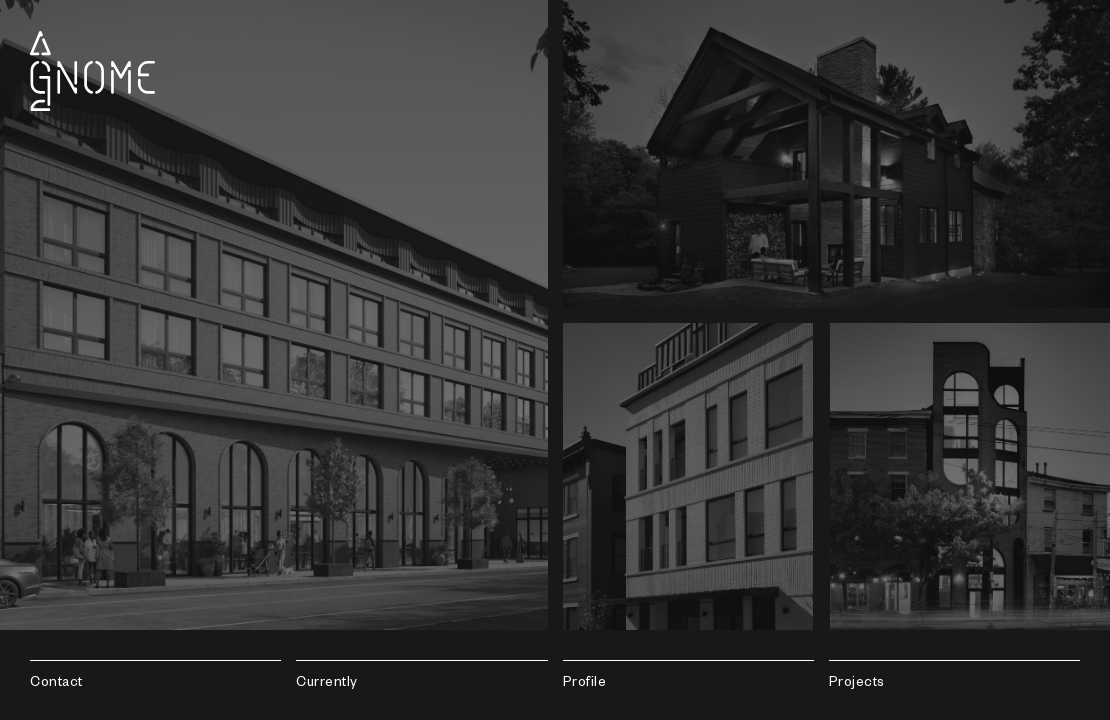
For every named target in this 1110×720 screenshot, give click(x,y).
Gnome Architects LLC (92, 71)
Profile (585, 684)
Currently (327, 684)
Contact (56, 684)
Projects (857, 684)
